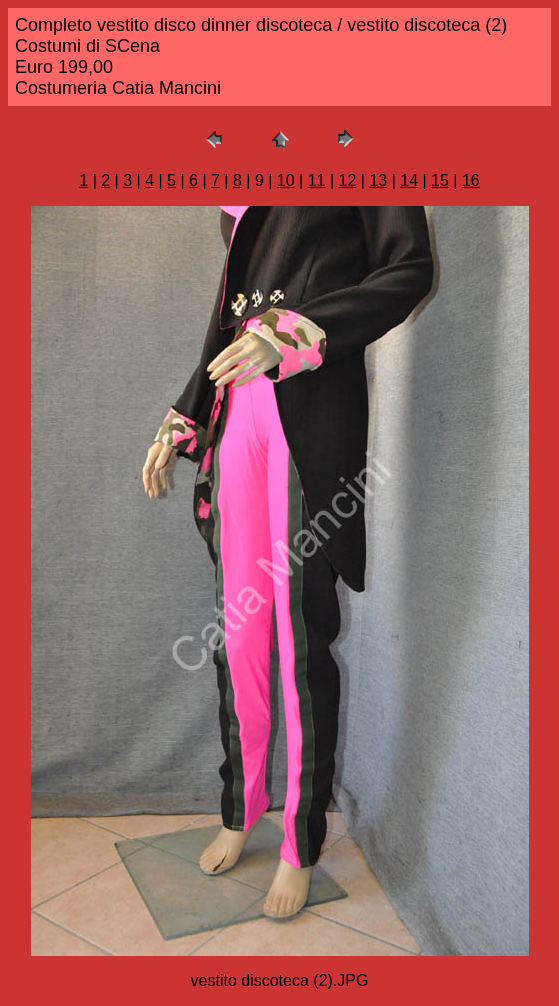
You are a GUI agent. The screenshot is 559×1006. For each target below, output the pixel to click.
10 (286, 180)
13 (378, 180)
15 (440, 180)
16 (471, 180)
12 (348, 180)
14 (409, 180)
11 (317, 180)
